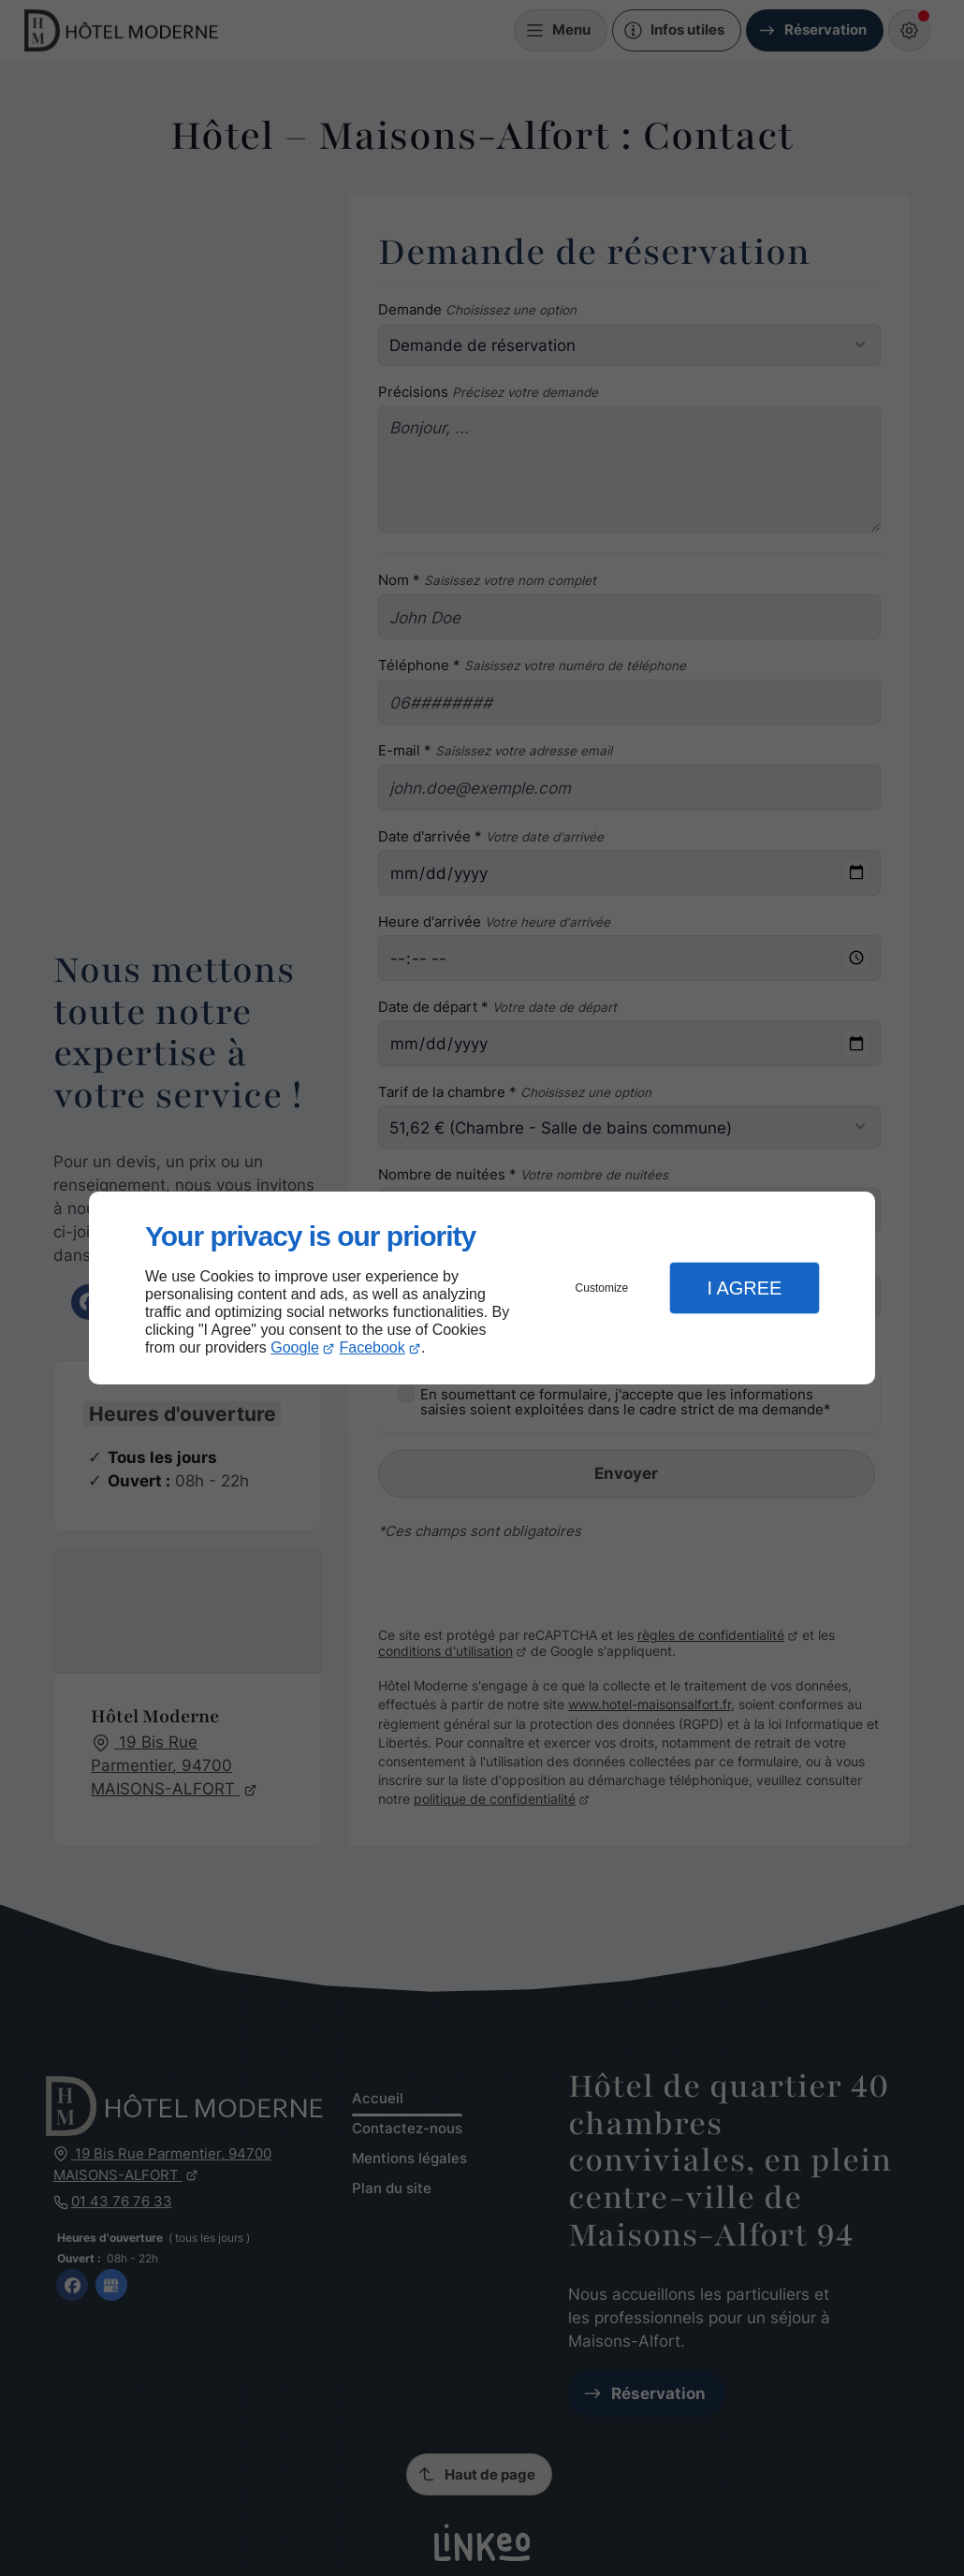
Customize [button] (602, 1288)
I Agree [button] (744, 1288)
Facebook (372, 1347)
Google (294, 1347)
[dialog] (482, 1288)
